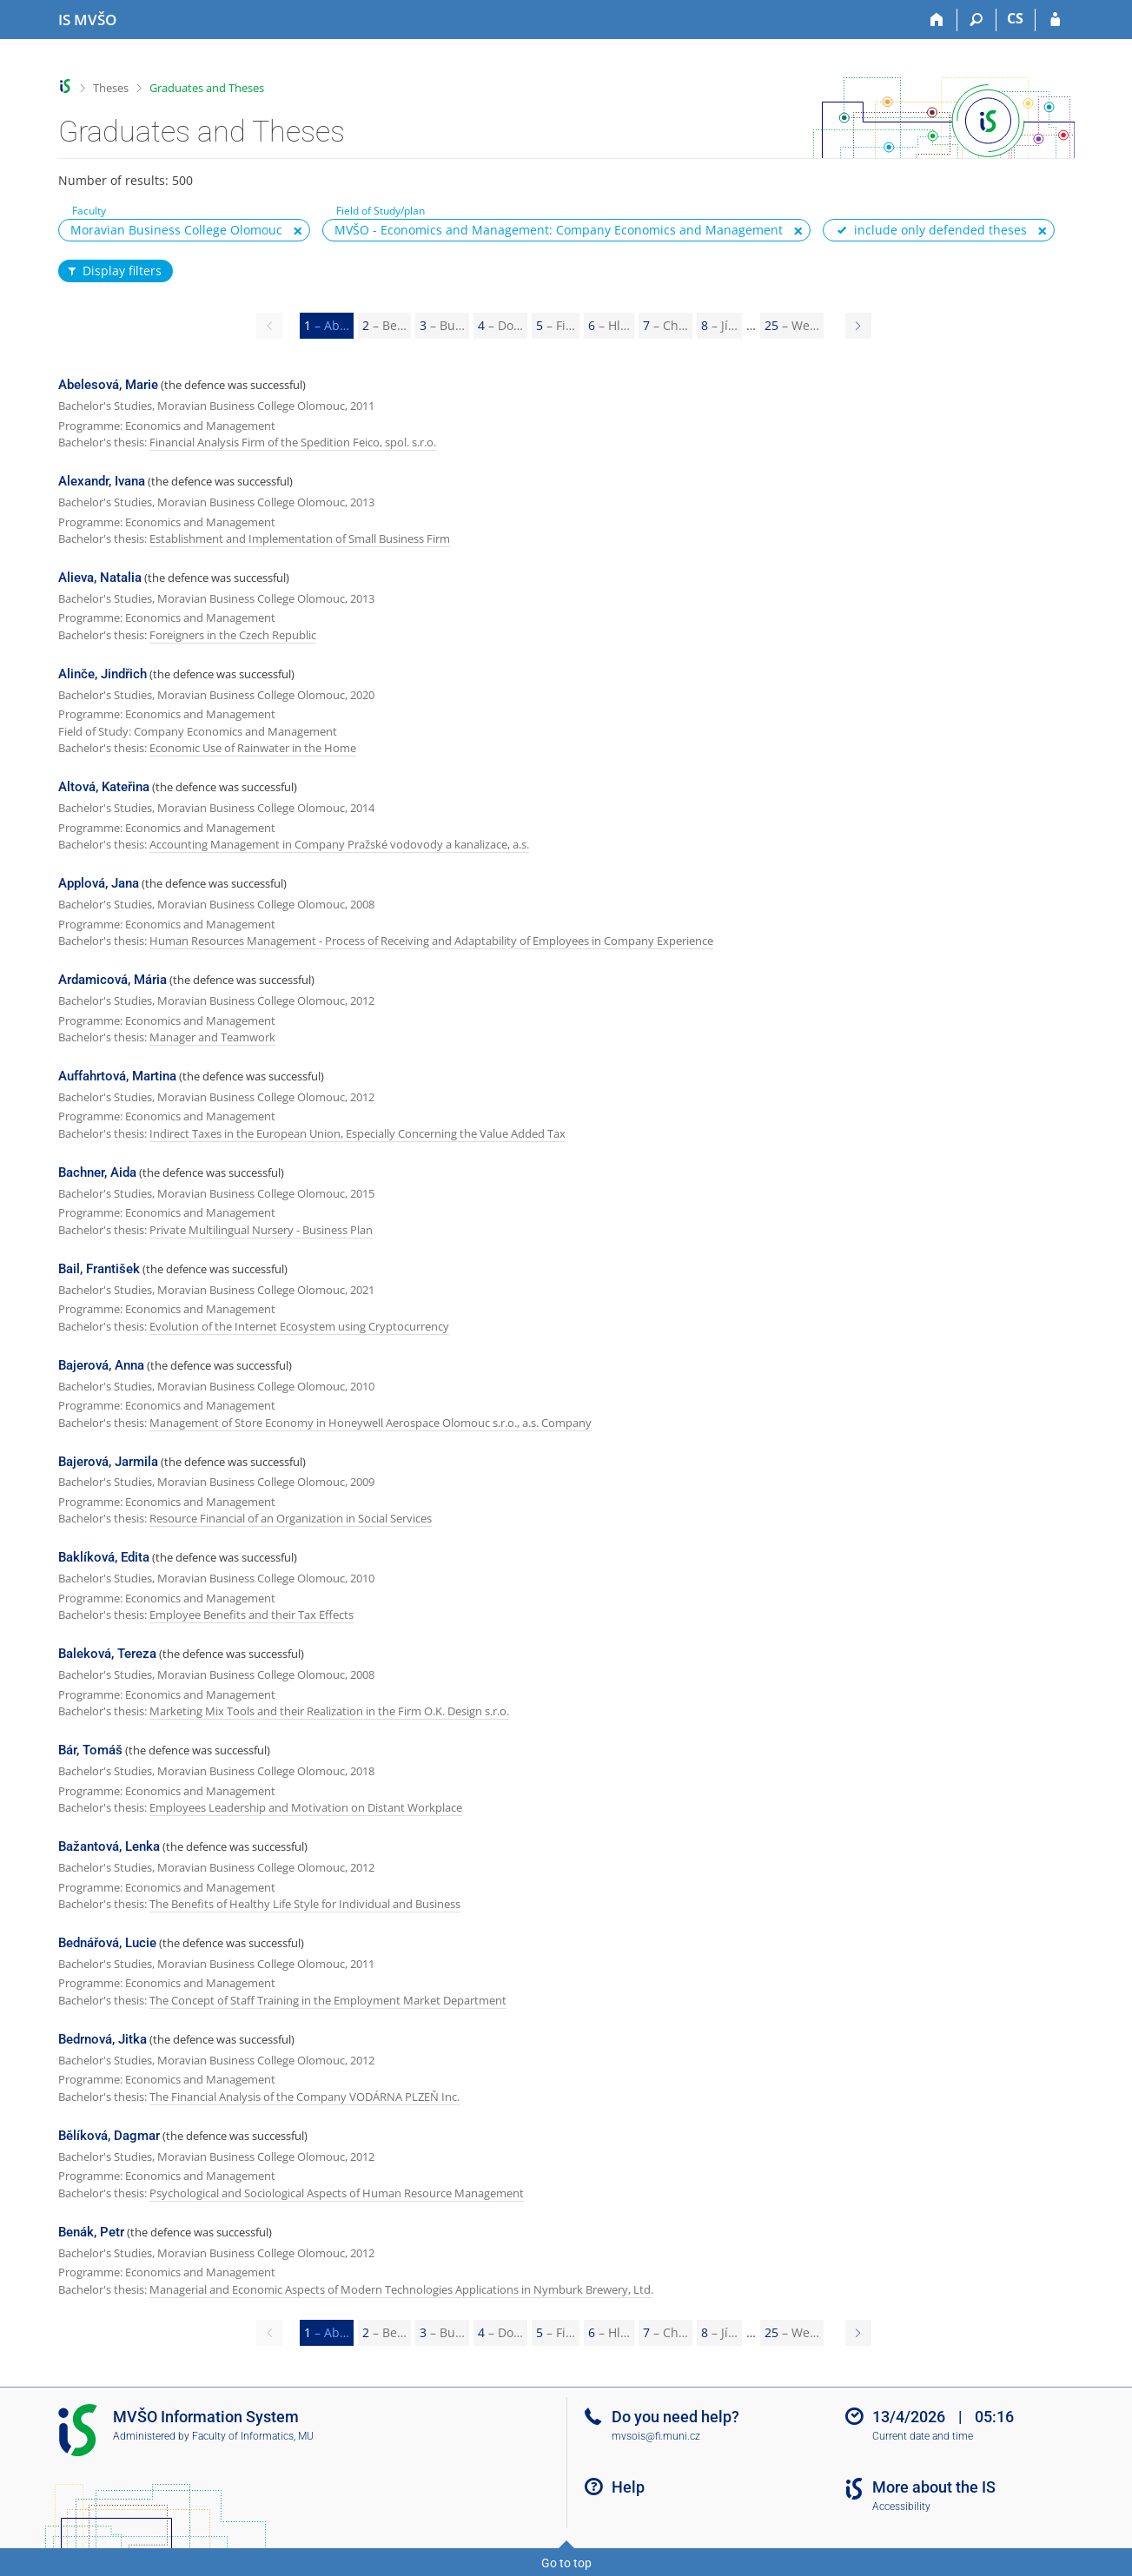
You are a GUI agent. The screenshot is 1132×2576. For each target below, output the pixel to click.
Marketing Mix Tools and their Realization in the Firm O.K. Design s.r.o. (329, 1711)
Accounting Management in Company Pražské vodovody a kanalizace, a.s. (339, 844)
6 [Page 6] (609, 325)
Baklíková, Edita (103, 1557)
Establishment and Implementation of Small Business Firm (299, 538)
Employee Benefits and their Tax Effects (251, 1614)
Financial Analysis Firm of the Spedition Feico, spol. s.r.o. (292, 442)
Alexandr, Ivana (101, 481)
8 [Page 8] (719, 325)
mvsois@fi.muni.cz (656, 2436)
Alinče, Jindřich (102, 674)
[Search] (976, 20)
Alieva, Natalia (100, 577)
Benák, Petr (91, 2232)
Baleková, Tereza (107, 1653)
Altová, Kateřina (103, 787)
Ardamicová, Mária (112, 979)
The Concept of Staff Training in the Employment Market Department (327, 2000)
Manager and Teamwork (212, 1037)
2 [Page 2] (384, 325)
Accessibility (901, 2506)
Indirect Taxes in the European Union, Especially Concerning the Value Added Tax (357, 1133)
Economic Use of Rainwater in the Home (252, 748)
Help (628, 2487)
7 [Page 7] (665, 325)
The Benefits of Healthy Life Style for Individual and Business (304, 1904)
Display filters (113, 271)
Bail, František (99, 1269)
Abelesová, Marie (108, 385)
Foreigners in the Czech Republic (232, 635)
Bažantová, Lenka (109, 1846)
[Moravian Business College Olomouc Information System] (87, 20)
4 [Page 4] (500, 325)
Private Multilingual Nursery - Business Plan (261, 1230)
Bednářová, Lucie (107, 1943)
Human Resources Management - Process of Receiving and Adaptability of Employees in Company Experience (431, 940)
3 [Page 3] (442, 325)
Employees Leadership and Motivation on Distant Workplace (305, 1807)
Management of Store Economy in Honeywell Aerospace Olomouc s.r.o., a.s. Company (370, 1422)
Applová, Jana (98, 883)
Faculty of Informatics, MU (253, 2436)
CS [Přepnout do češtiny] (1015, 18)
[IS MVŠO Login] (1055, 20)
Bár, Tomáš (90, 1750)
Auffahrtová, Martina (117, 1076)
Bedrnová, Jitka (102, 2039)
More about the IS (934, 2487)
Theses (111, 88)
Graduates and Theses (206, 88)
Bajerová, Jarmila (108, 1462)
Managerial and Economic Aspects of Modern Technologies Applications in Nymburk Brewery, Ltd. (401, 2289)
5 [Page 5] (555, 325)
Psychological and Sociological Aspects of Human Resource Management (336, 2193)
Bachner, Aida (97, 1172)
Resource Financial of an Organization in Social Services (290, 1518)
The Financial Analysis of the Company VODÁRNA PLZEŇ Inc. (304, 2096)
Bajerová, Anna (101, 1365)
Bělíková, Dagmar (109, 2135)
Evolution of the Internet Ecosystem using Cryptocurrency (299, 1326)
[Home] (937, 20)
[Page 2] (858, 326)
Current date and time (922, 2436)
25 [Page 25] (792, 325)
